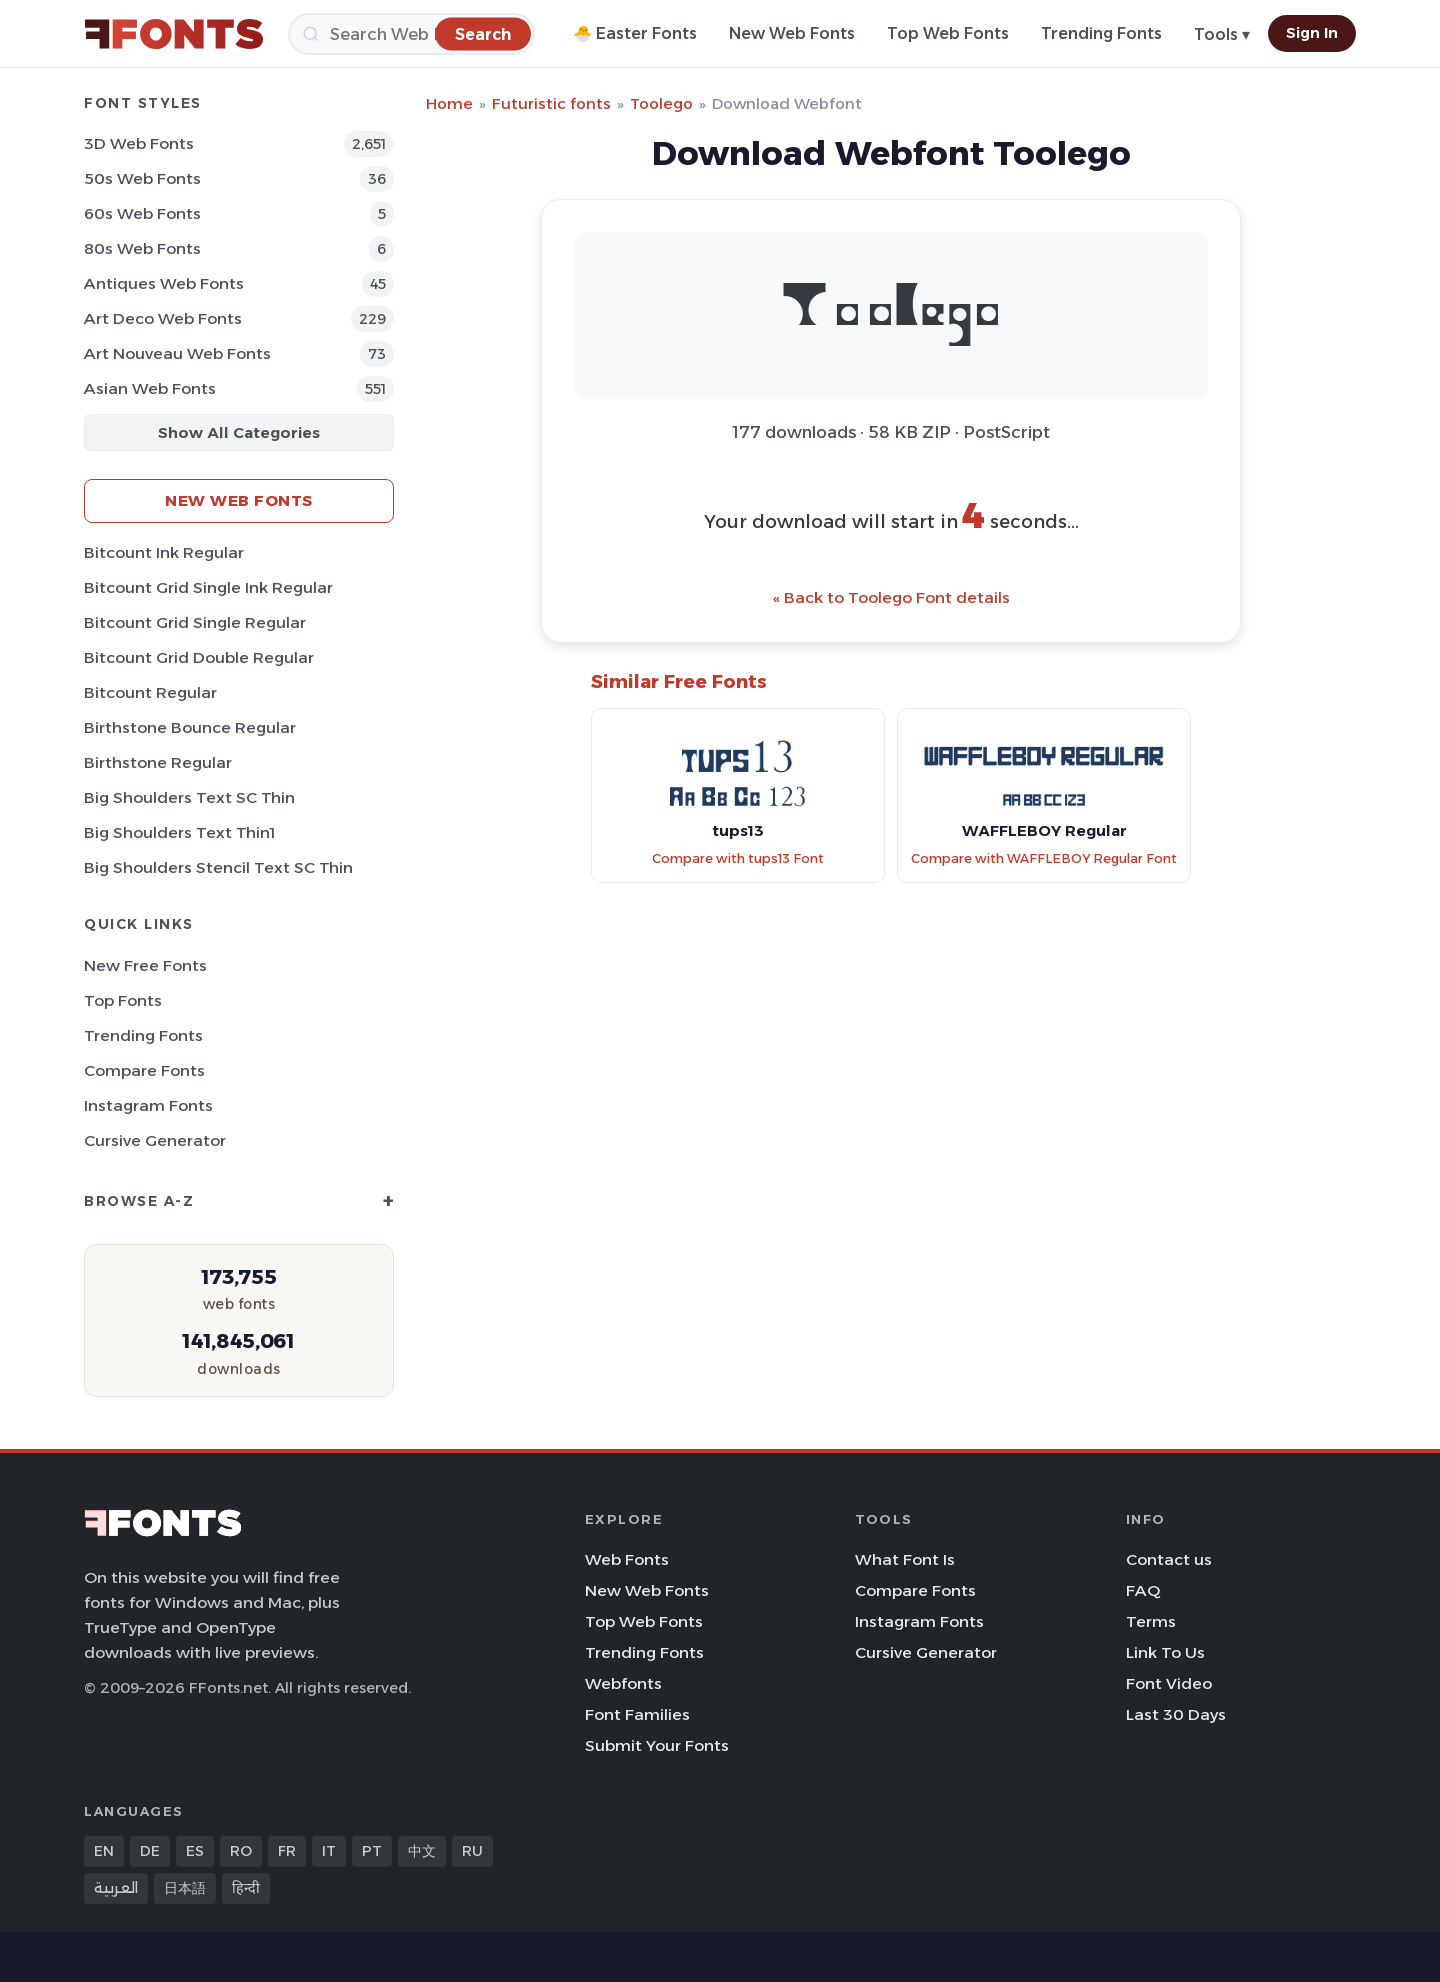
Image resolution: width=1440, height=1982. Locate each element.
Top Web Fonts (948, 33)
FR (287, 1851)
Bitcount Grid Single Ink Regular (208, 587)
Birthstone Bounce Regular (190, 727)
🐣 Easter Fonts (635, 33)
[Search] (411, 34)
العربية (116, 1888)
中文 (422, 1851)
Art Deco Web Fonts (163, 318)
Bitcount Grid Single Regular (195, 622)
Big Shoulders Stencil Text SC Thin (218, 867)
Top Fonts (123, 1000)
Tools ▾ (1222, 34)
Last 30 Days (1176, 1714)
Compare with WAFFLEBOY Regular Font (1044, 858)
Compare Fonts (144, 1070)
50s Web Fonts (142, 178)
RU (472, 1851)
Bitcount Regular (150, 692)
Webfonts (623, 1683)
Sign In (1312, 33)
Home (449, 103)
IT (329, 1851)
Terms (1151, 1621)
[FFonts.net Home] (174, 34)
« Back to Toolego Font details (891, 597)
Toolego (661, 103)
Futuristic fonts (551, 103)
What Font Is (905, 1559)
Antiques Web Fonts (164, 283)
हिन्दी (246, 1888)
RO (241, 1851)
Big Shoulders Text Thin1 (179, 832)
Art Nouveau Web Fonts (177, 353)
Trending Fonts (1101, 33)
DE (150, 1851)
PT (372, 1851)
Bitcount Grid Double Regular (199, 657)
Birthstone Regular (158, 762)
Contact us (1169, 1559)
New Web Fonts (792, 33)
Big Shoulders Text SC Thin (189, 797)
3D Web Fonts (139, 143)
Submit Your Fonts (657, 1745)
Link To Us (1165, 1652)
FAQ (1143, 1590)
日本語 (185, 1888)
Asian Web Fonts (150, 388)
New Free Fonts (145, 965)
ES (195, 1851)
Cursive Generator (155, 1140)
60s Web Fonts (142, 213)
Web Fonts (627, 1559)
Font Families (637, 1714)
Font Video (1169, 1683)
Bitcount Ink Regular (164, 552)
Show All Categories (239, 432)
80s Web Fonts (142, 248)
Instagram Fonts (148, 1105)
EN (104, 1851)
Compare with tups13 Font (738, 858)
